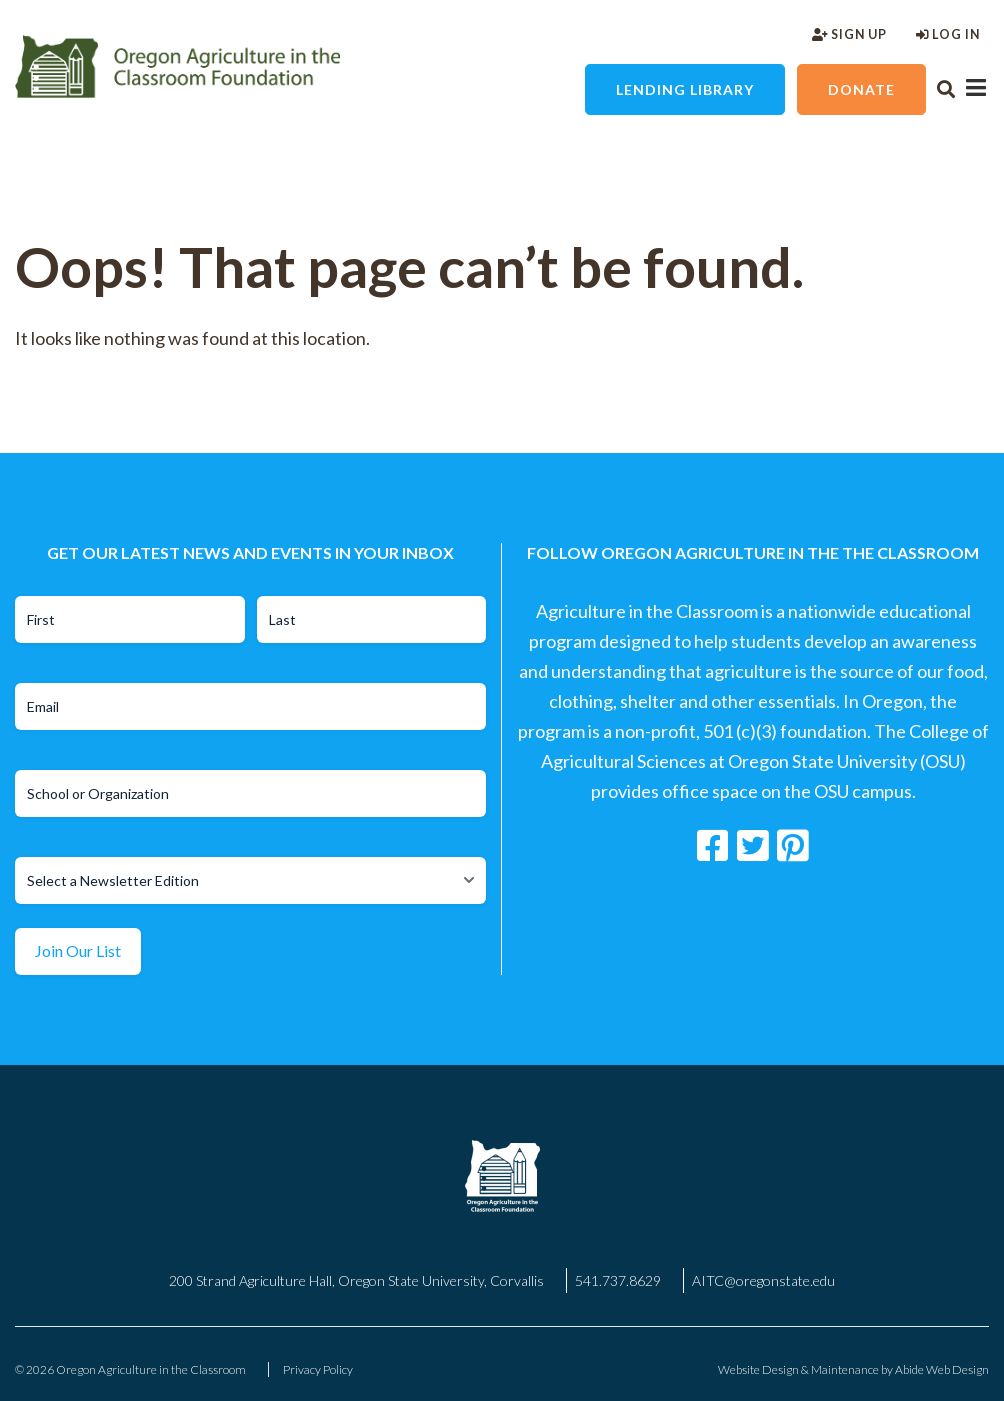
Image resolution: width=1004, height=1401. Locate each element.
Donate (861, 89)
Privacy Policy (318, 1369)
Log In (948, 34)
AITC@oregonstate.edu (763, 1280)
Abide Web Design (942, 1369)
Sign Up (849, 34)
